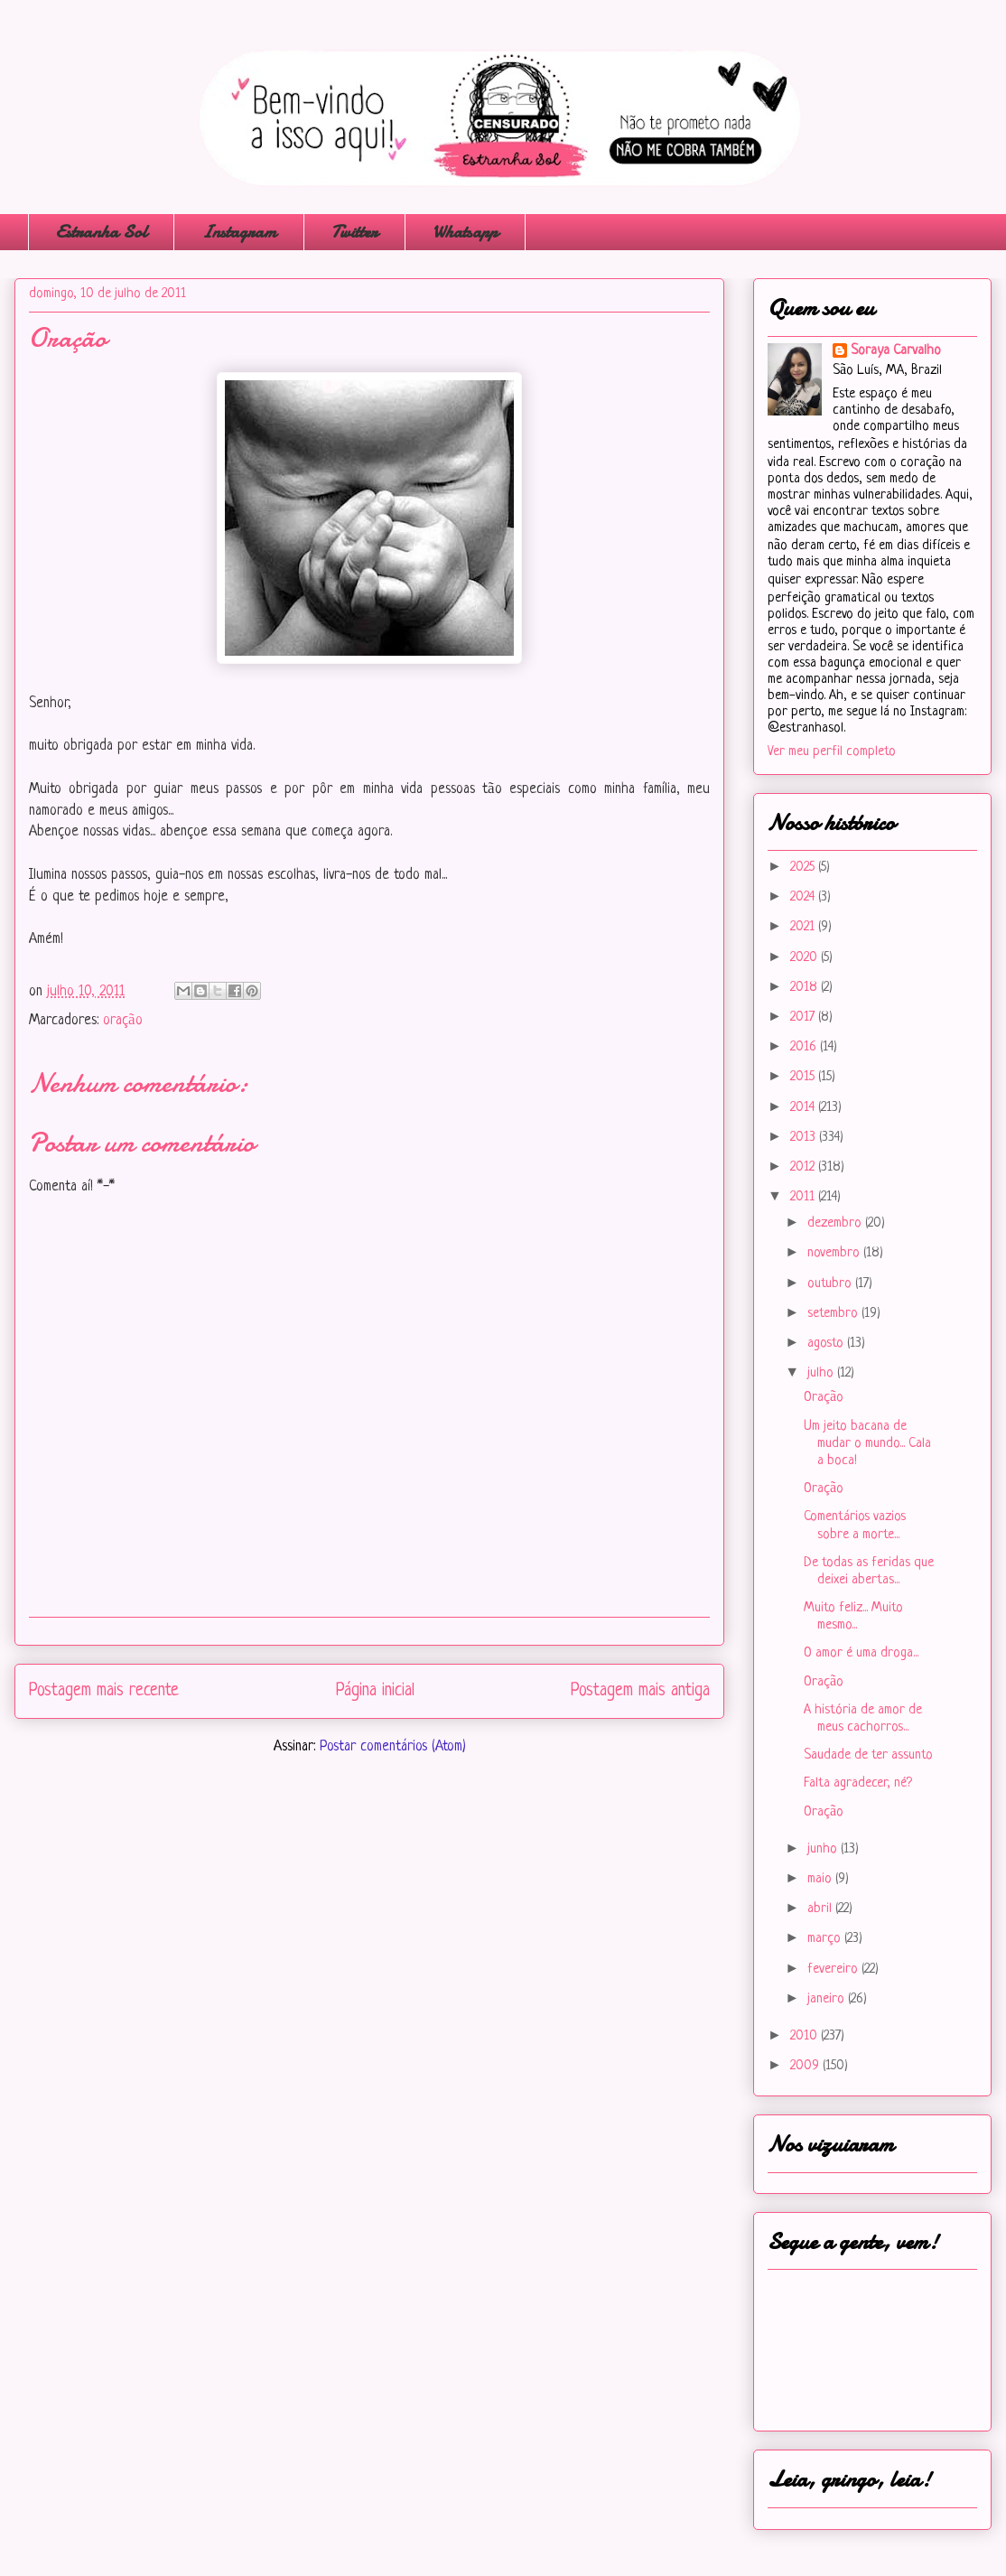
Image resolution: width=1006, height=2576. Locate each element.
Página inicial (375, 1691)
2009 (806, 2066)
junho (824, 1849)
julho (822, 1373)
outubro (831, 1284)
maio (821, 1879)
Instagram (238, 231)
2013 (804, 1137)
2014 (804, 1107)
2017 (804, 1017)
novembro (835, 1253)
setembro (834, 1313)
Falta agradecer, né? (858, 1783)
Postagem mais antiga (640, 1691)
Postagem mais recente (104, 1691)
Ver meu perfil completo (832, 752)
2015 (804, 1077)
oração (123, 1021)
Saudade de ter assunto (868, 1755)
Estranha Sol (101, 231)
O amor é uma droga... (861, 1653)
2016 (805, 1047)
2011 (804, 1197)
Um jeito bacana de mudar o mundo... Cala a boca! (867, 1444)
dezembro (836, 1223)
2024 (804, 897)
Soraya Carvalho (896, 351)
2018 (805, 987)
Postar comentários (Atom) (393, 1747)
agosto (827, 1343)
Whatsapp (465, 231)
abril (821, 1909)
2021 (804, 927)
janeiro (827, 1999)
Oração (823, 1397)
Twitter (354, 231)
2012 (804, 1167)
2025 (804, 867)
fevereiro (834, 1969)
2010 (805, 2036)
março (825, 1938)
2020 (805, 958)
